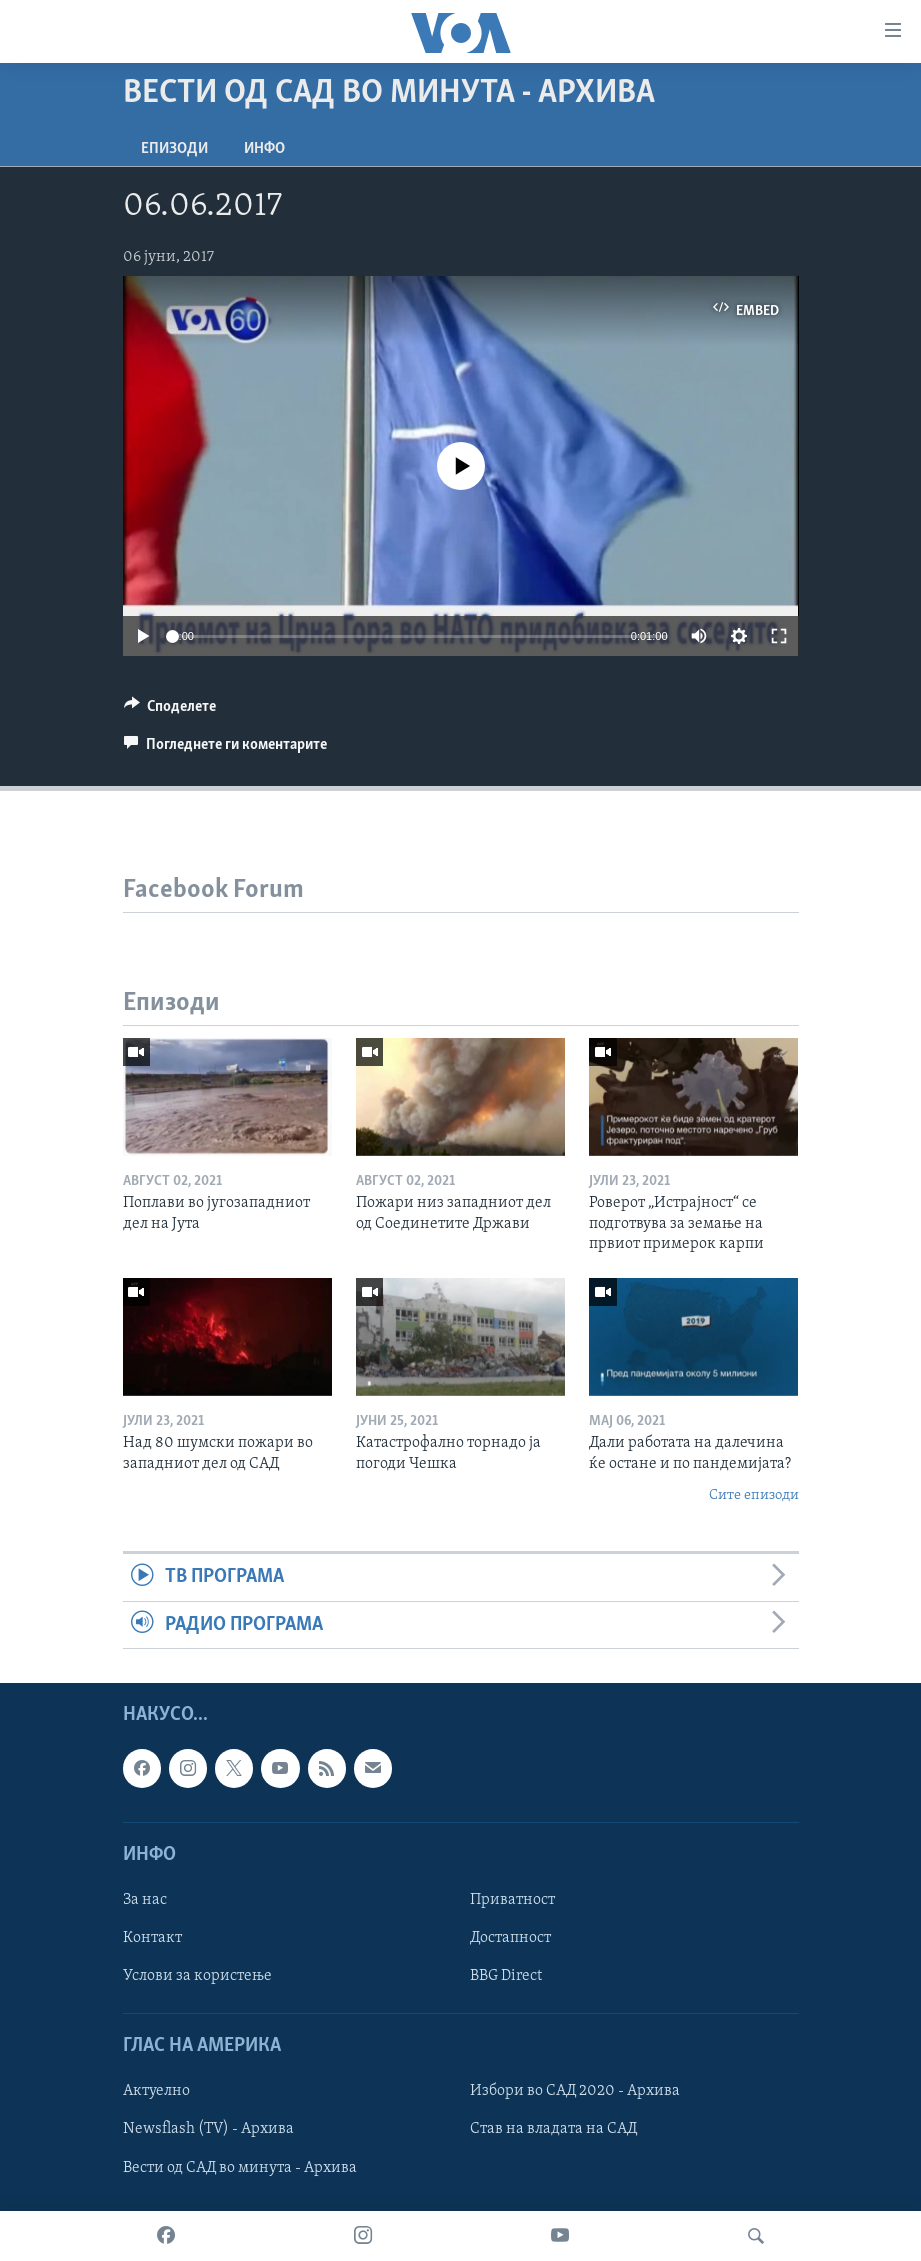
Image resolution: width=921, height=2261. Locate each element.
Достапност (510, 1938)
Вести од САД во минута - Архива (240, 2168)
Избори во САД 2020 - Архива (575, 2092)
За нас (145, 1900)
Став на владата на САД (553, 2130)
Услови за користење (197, 1976)
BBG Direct (506, 1976)
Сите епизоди (754, 1495)
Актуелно (156, 2092)
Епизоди (174, 149)
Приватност (512, 1900)
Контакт (152, 1938)
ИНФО (264, 149)
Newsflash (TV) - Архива (208, 2130)
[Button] (170, 711)
